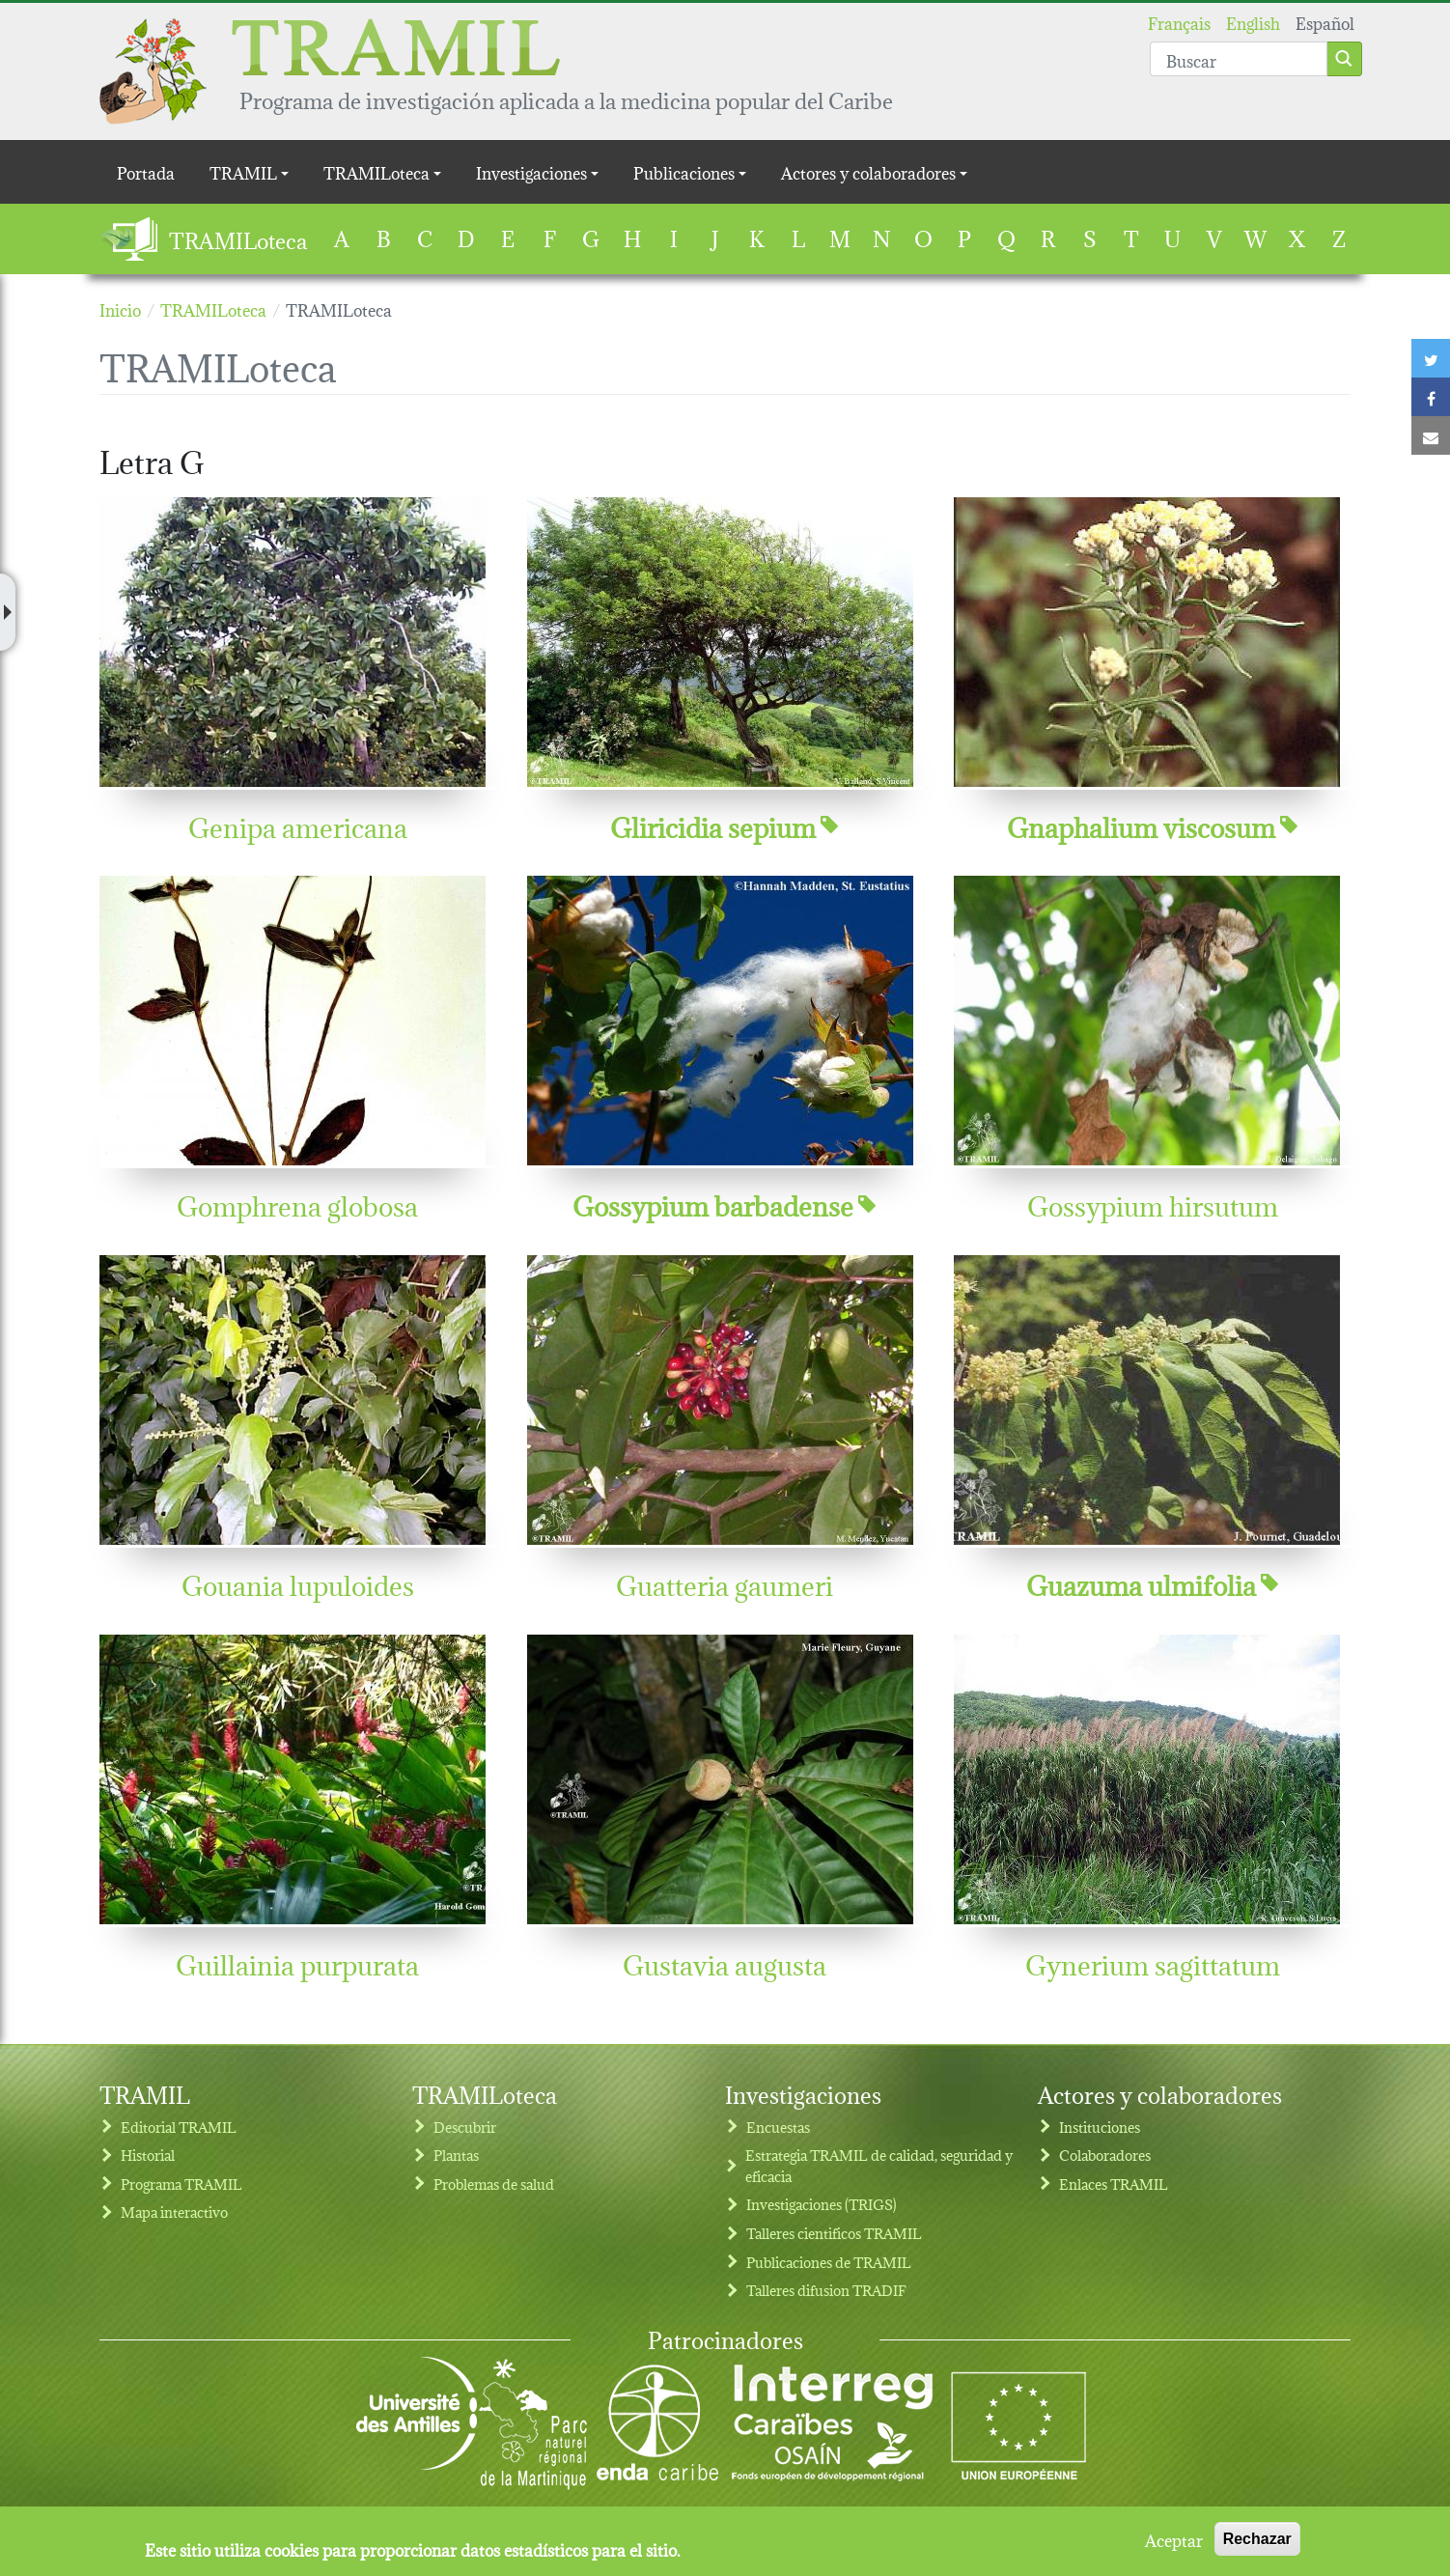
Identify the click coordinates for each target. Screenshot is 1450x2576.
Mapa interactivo (174, 2211)
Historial (148, 2154)
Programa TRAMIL (181, 2183)
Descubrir (464, 2126)
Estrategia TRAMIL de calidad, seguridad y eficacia (879, 2165)
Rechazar (1257, 2543)
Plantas (456, 2154)
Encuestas (778, 2126)
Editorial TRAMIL (179, 2126)
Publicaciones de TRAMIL (828, 2262)
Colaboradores (1105, 2154)
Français (1179, 22)
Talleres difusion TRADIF (826, 2290)
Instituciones (1099, 2126)
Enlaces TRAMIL (1113, 2183)
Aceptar (1174, 2544)
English (1253, 22)
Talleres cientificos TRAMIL (834, 2233)
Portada (146, 171)
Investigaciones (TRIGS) (821, 2204)
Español (1325, 22)
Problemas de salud (493, 2183)
